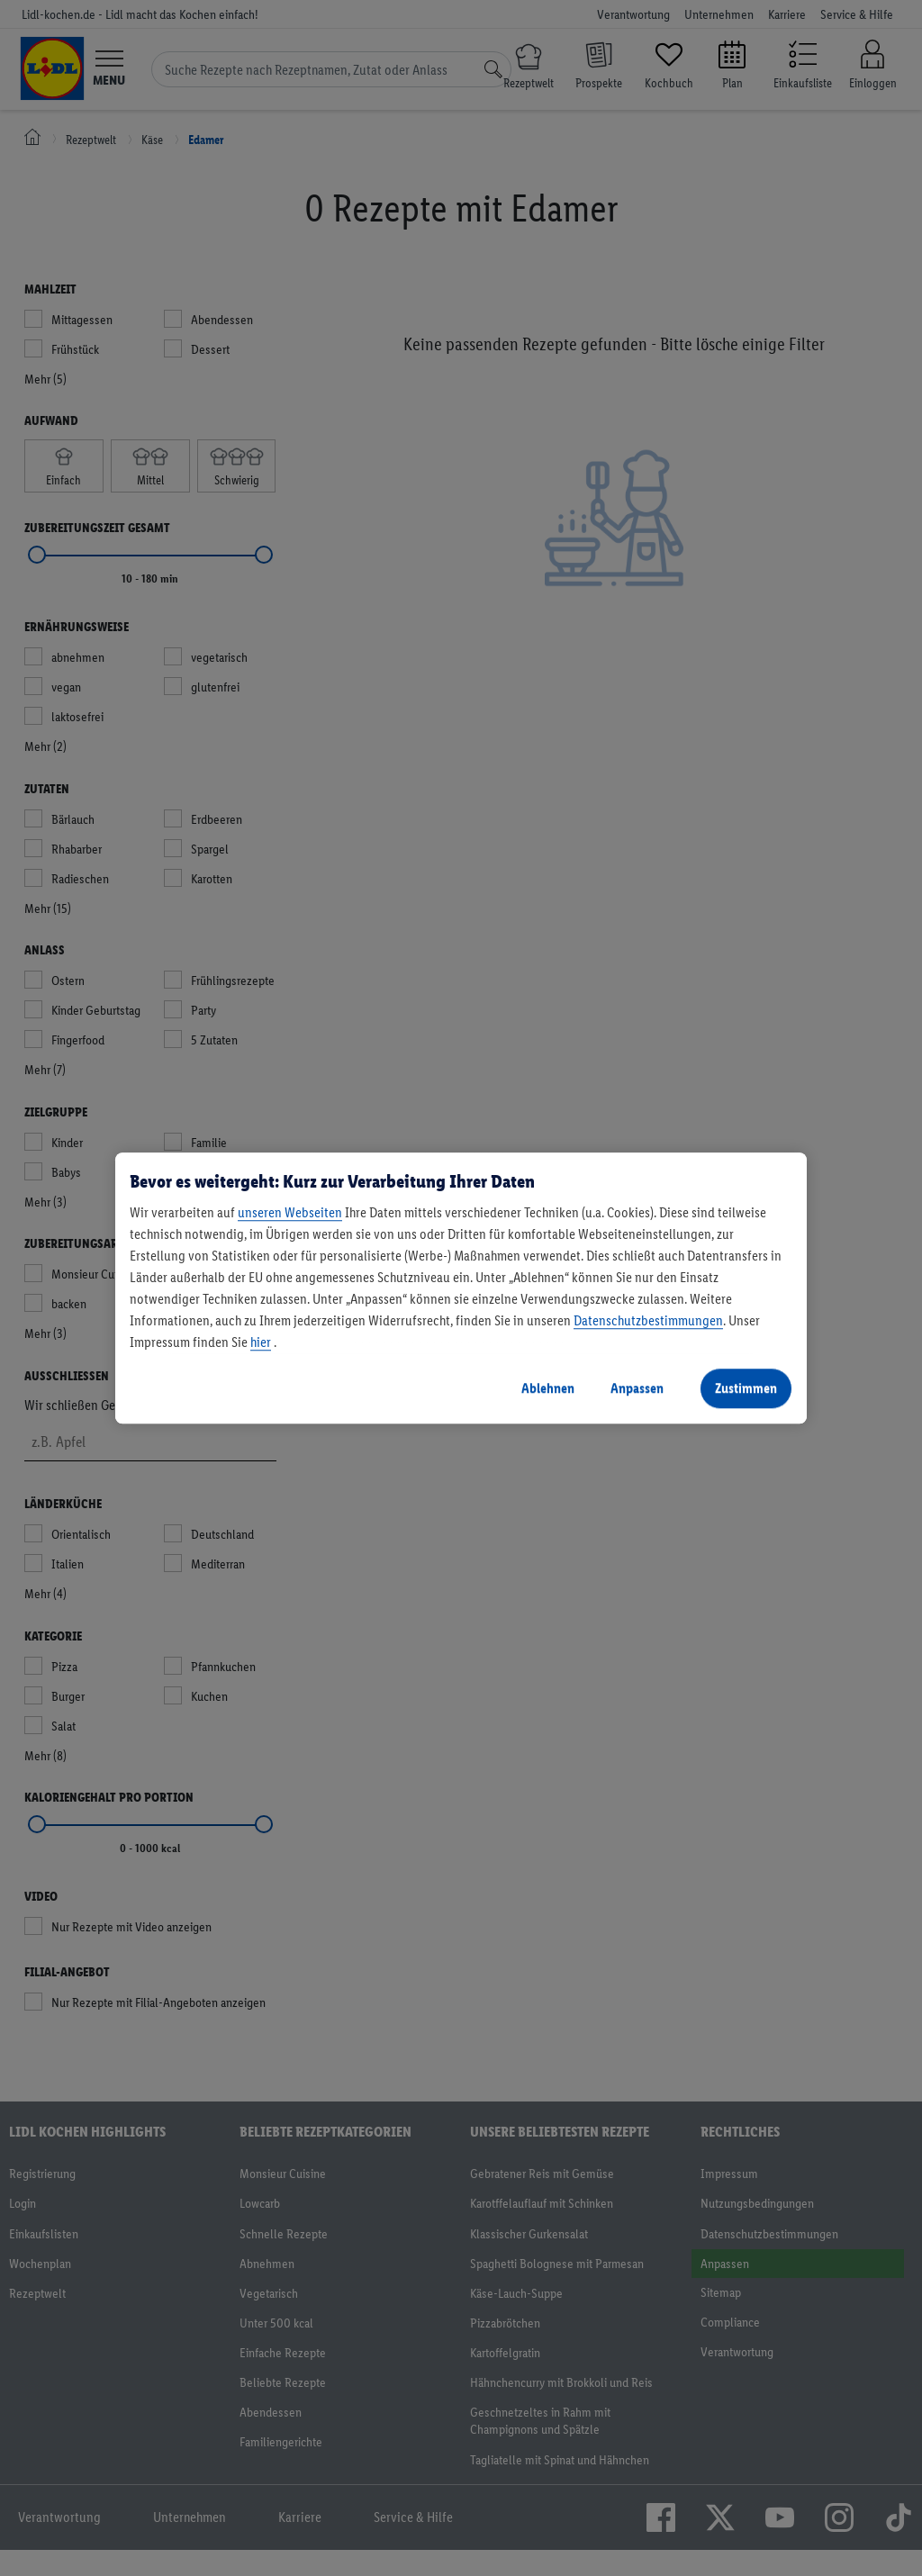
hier (260, 1342)
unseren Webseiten (290, 1212)
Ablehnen (547, 1387)
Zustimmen (746, 1387)
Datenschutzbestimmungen (648, 1320)
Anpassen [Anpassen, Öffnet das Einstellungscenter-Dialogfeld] (637, 1387)
